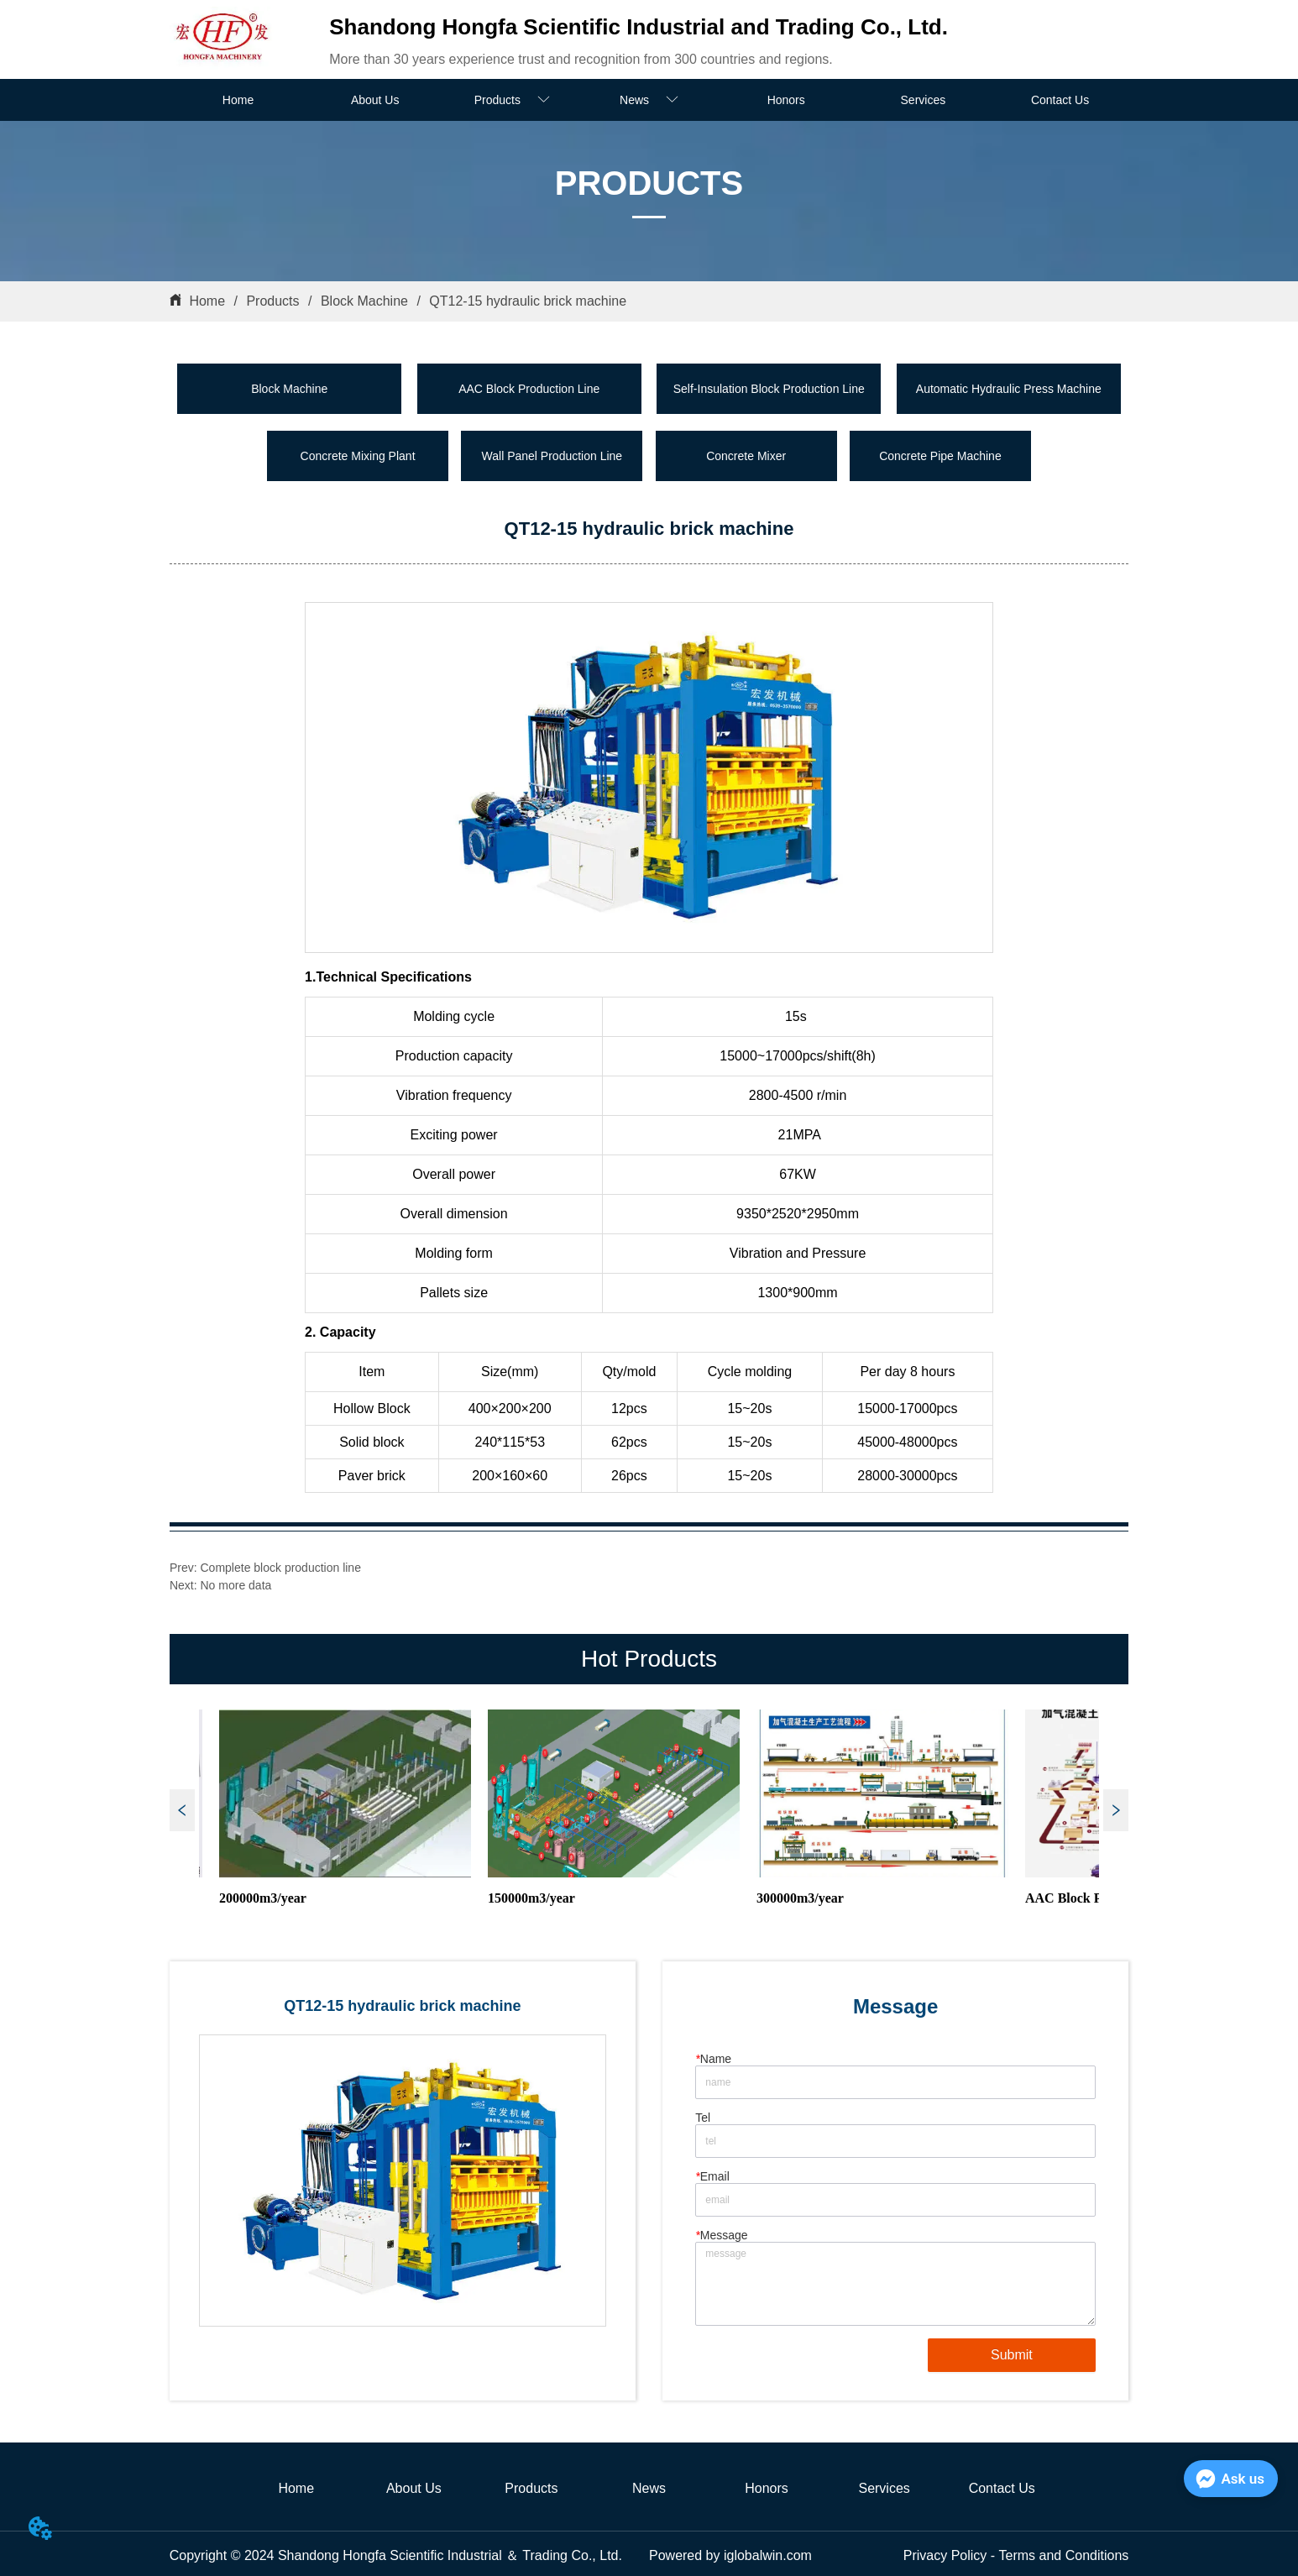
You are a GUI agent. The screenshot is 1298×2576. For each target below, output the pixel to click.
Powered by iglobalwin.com (730, 2555)
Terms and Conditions (1064, 2555)
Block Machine (364, 301)
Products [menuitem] (531, 2488)
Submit (1012, 2355)
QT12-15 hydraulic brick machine (526, 301)
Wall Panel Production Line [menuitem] (552, 456)
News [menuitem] (649, 2488)
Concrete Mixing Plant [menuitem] (358, 456)
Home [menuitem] (238, 100)
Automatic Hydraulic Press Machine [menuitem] (1009, 388)
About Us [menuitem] (375, 100)
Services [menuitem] (923, 100)
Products (273, 301)
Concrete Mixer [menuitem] (746, 456)
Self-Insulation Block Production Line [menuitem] (769, 388)
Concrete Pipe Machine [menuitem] (940, 456)
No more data (236, 1585)
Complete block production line (281, 1567)
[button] (512, 100)
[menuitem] (511, 100)
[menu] (649, 100)
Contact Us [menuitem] (1060, 100)
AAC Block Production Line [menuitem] (528, 388)
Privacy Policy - (951, 2555)
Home (207, 301)
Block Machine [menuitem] (289, 388)
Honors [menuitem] (786, 100)
